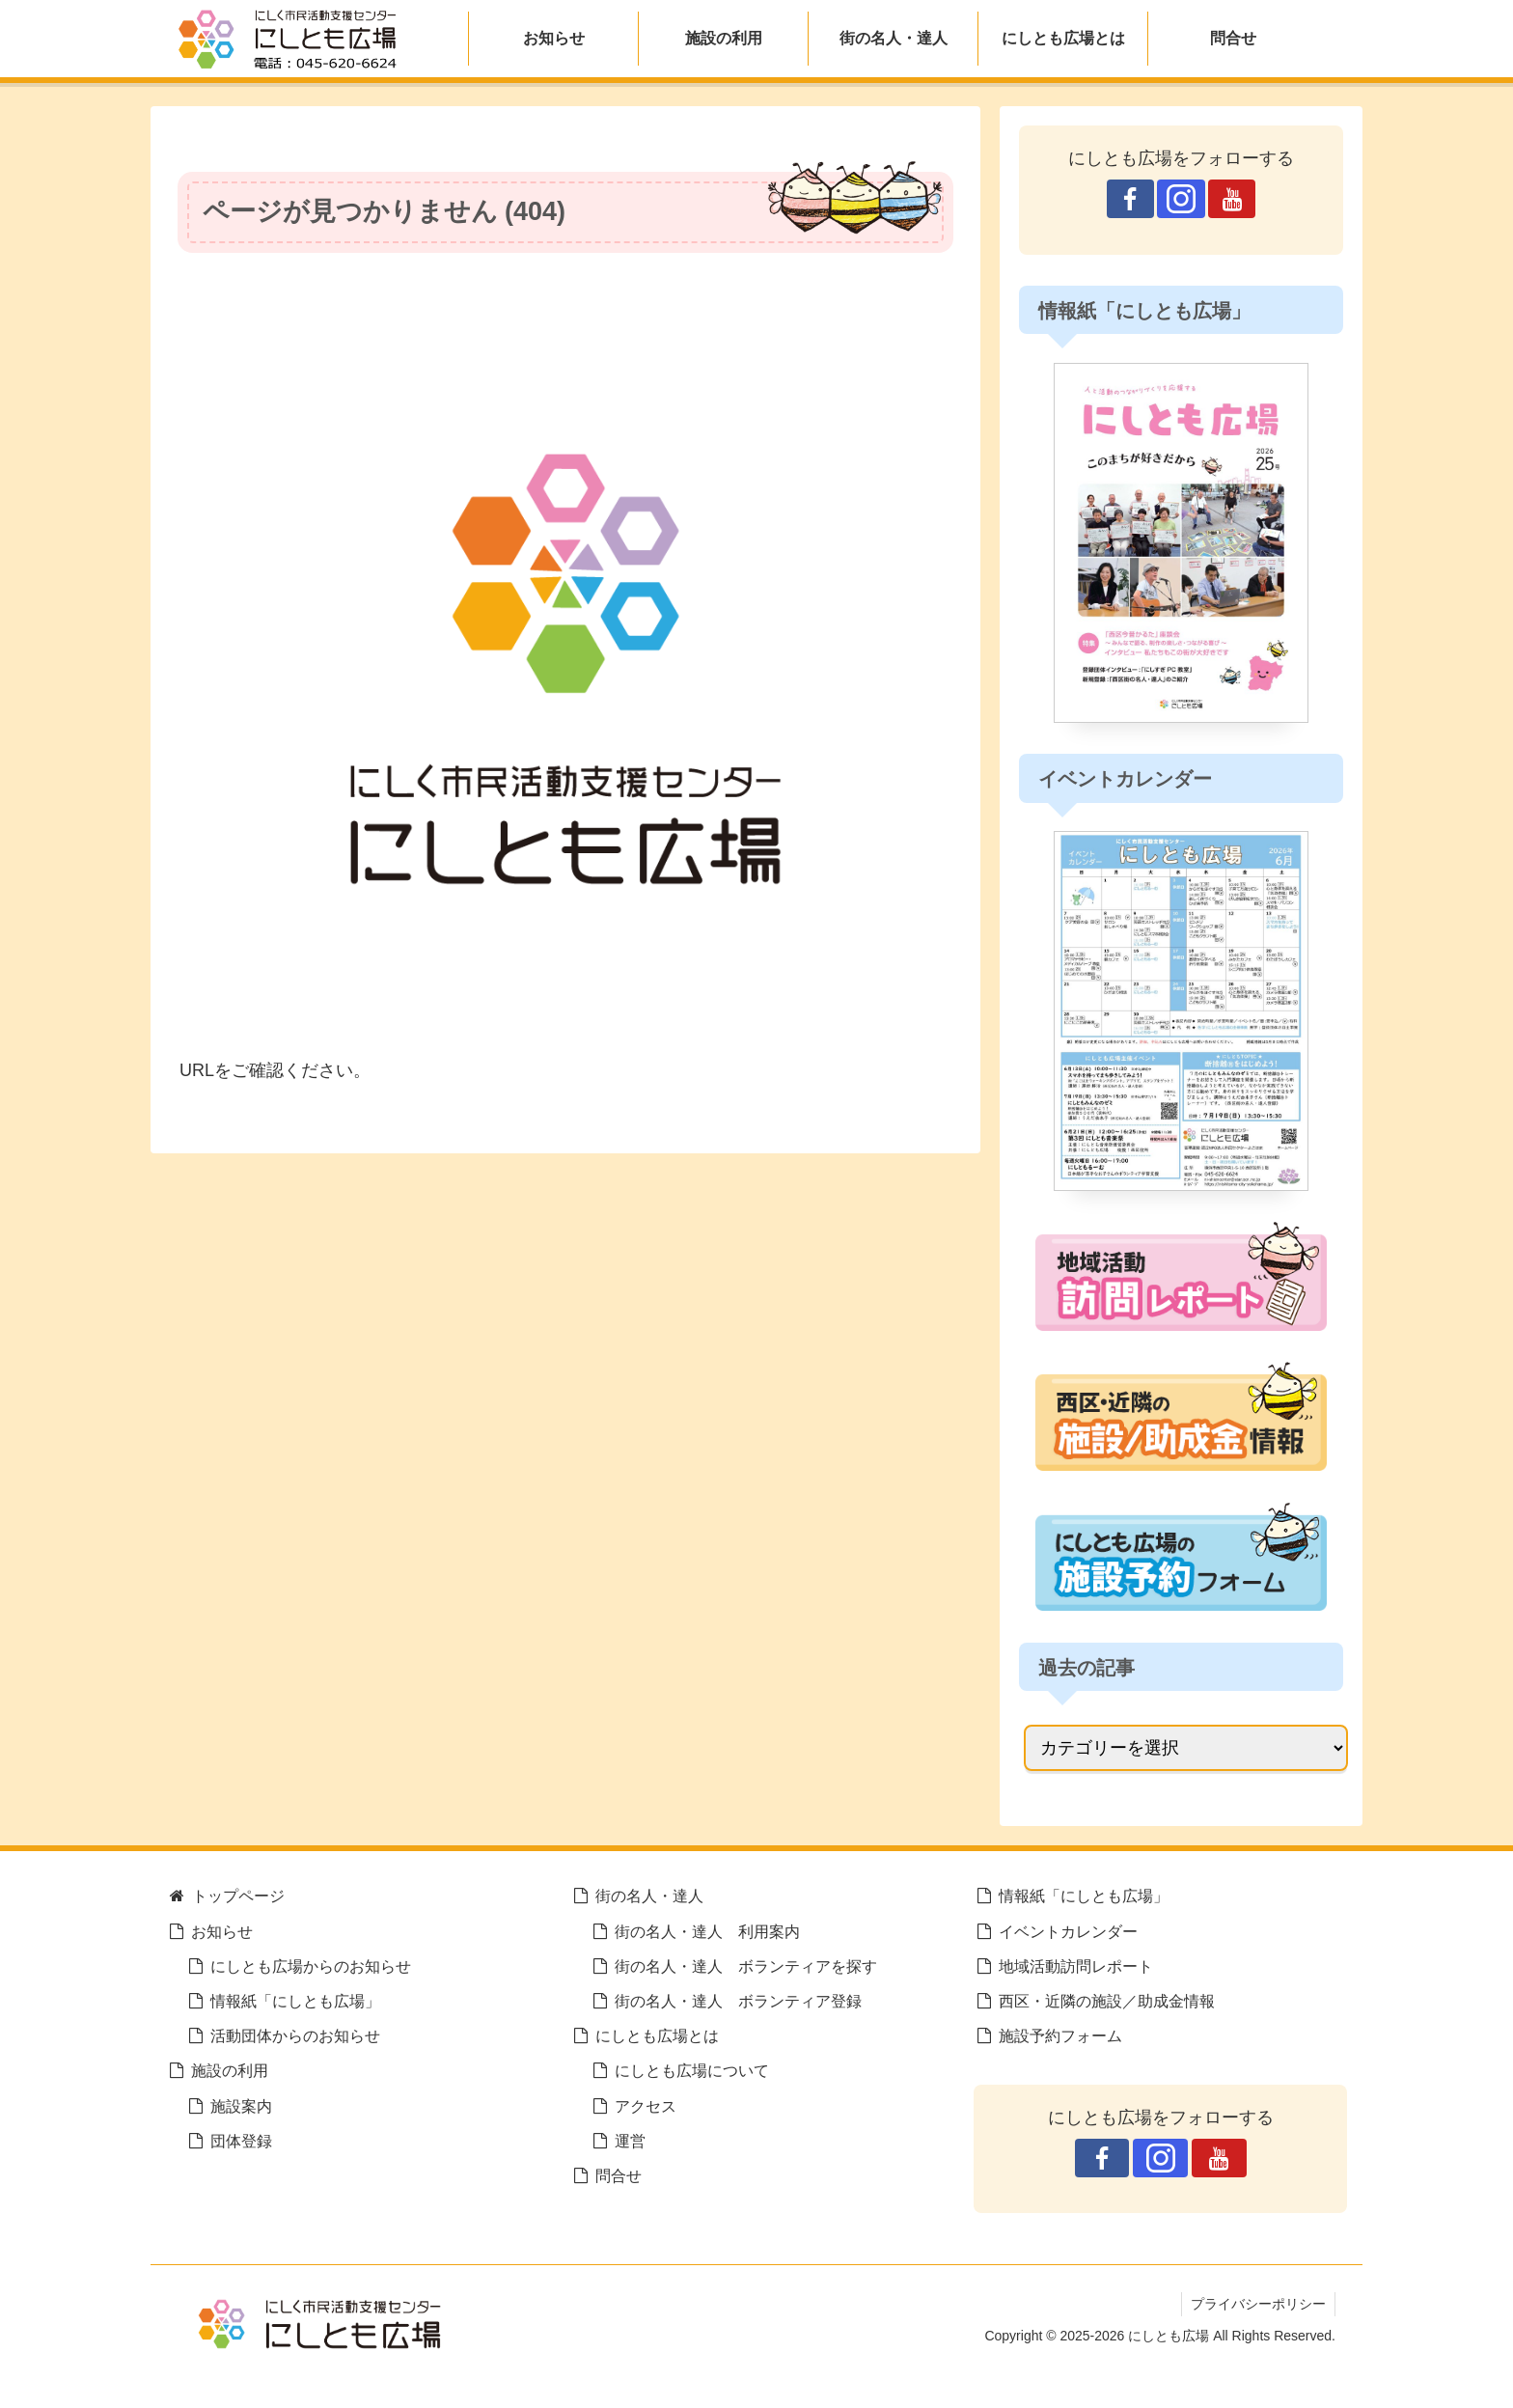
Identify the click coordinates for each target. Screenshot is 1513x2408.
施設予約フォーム (1060, 2035)
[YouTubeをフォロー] (1231, 199)
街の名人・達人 (649, 1895)
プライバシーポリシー (1257, 2303)
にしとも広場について (692, 2070)
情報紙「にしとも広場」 (295, 2000)
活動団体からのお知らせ (295, 2035)
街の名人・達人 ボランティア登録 (738, 2000)
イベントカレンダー (1068, 1931)
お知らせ (222, 1931)
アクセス (645, 2106)
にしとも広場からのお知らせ (310, 1966)
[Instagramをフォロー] (1180, 199)
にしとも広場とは (657, 2035)
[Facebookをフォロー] (1130, 199)
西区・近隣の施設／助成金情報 (1107, 2000)
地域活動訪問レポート (1076, 1966)
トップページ (238, 1895)
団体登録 (241, 2140)
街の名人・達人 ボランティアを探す (746, 1966)
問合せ (618, 2175)
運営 (630, 2140)
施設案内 (241, 2106)
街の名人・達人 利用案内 (707, 1931)
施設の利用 (229, 2070)
